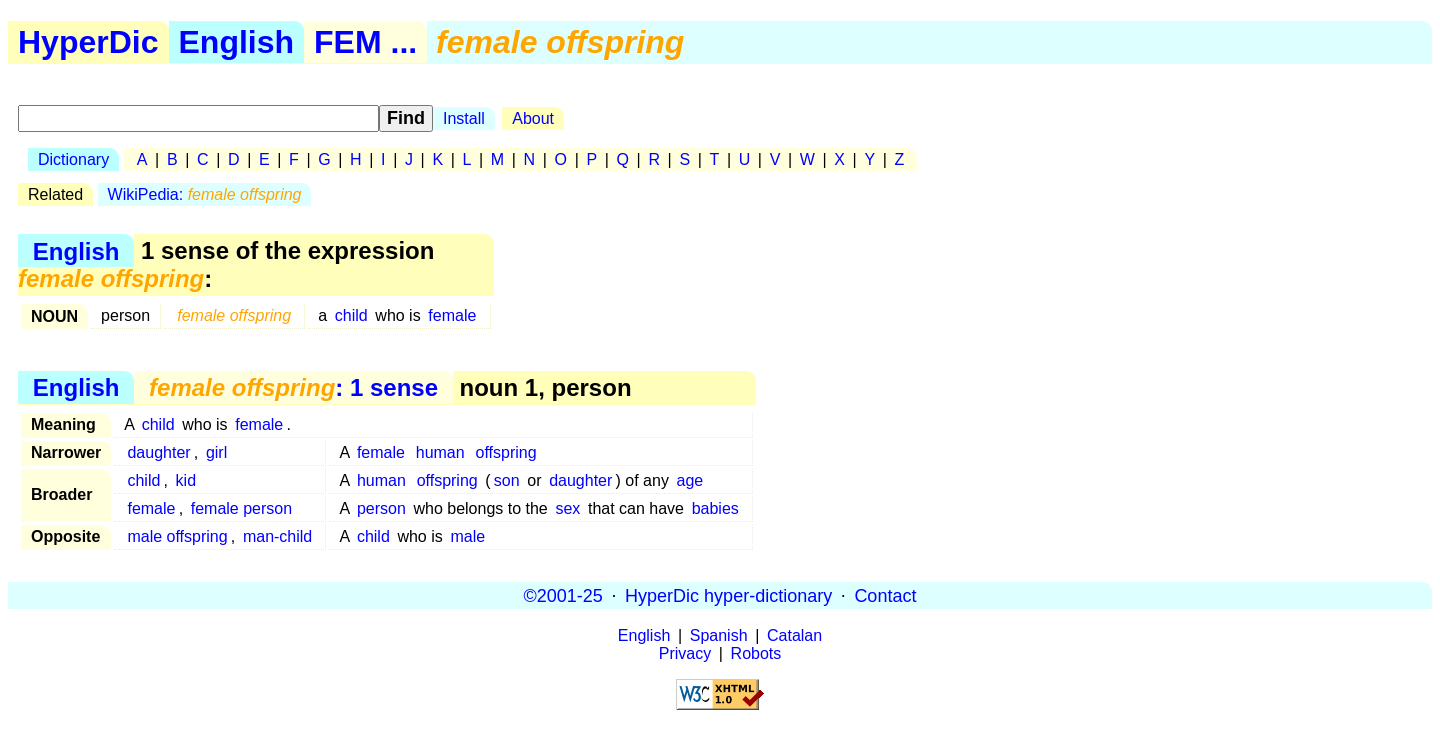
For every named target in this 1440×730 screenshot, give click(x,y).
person (381, 508)
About (533, 118)
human (440, 452)
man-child (277, 536)
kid (186, 480)
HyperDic (88, 42)
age (690, 480)
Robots (756, 653)
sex (567, 508)
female (452, 315)
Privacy (685, 653)
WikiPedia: (205, 194)
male (467, 536)
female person (241, 508)
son (507, 480)
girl (216, 452)
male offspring (177, 536)
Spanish (719, 635)
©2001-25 (563, 595)
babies (715, 508)
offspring (505, 452)
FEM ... (365, 42)
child (351, 315)
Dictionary (73, 159)
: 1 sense (293, 387)
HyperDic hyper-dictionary (728, 595)
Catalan (794, 635)
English (237, 42)
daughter (158, 452)
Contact (885, 595)
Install (464, 118)
